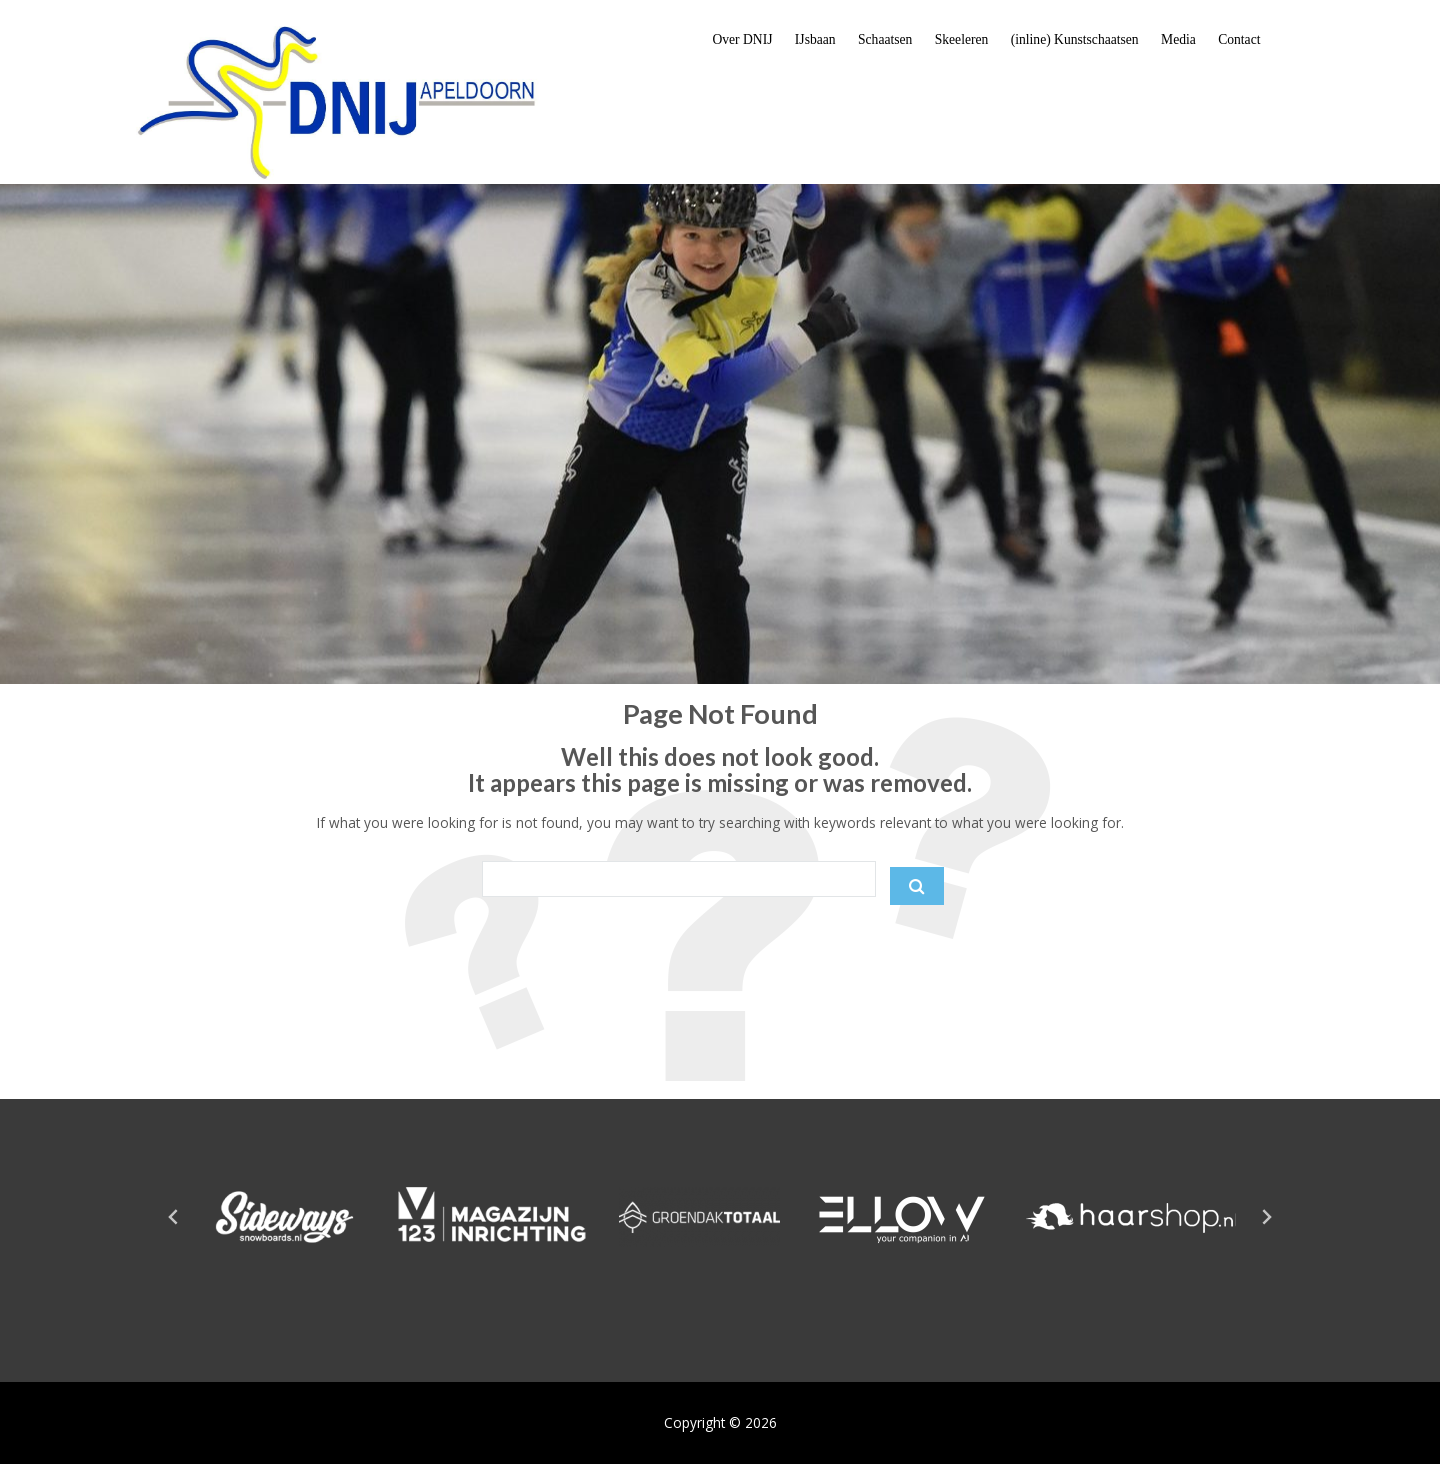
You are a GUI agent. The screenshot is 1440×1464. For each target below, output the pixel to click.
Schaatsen (885, 39)
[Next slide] (1266, 1217)
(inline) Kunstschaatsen (1075, 39)
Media (1178, 39)
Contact (1239, 39)
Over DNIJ (742, 39)
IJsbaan (815, 39)
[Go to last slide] (174, 1217)
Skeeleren (962, 39)
